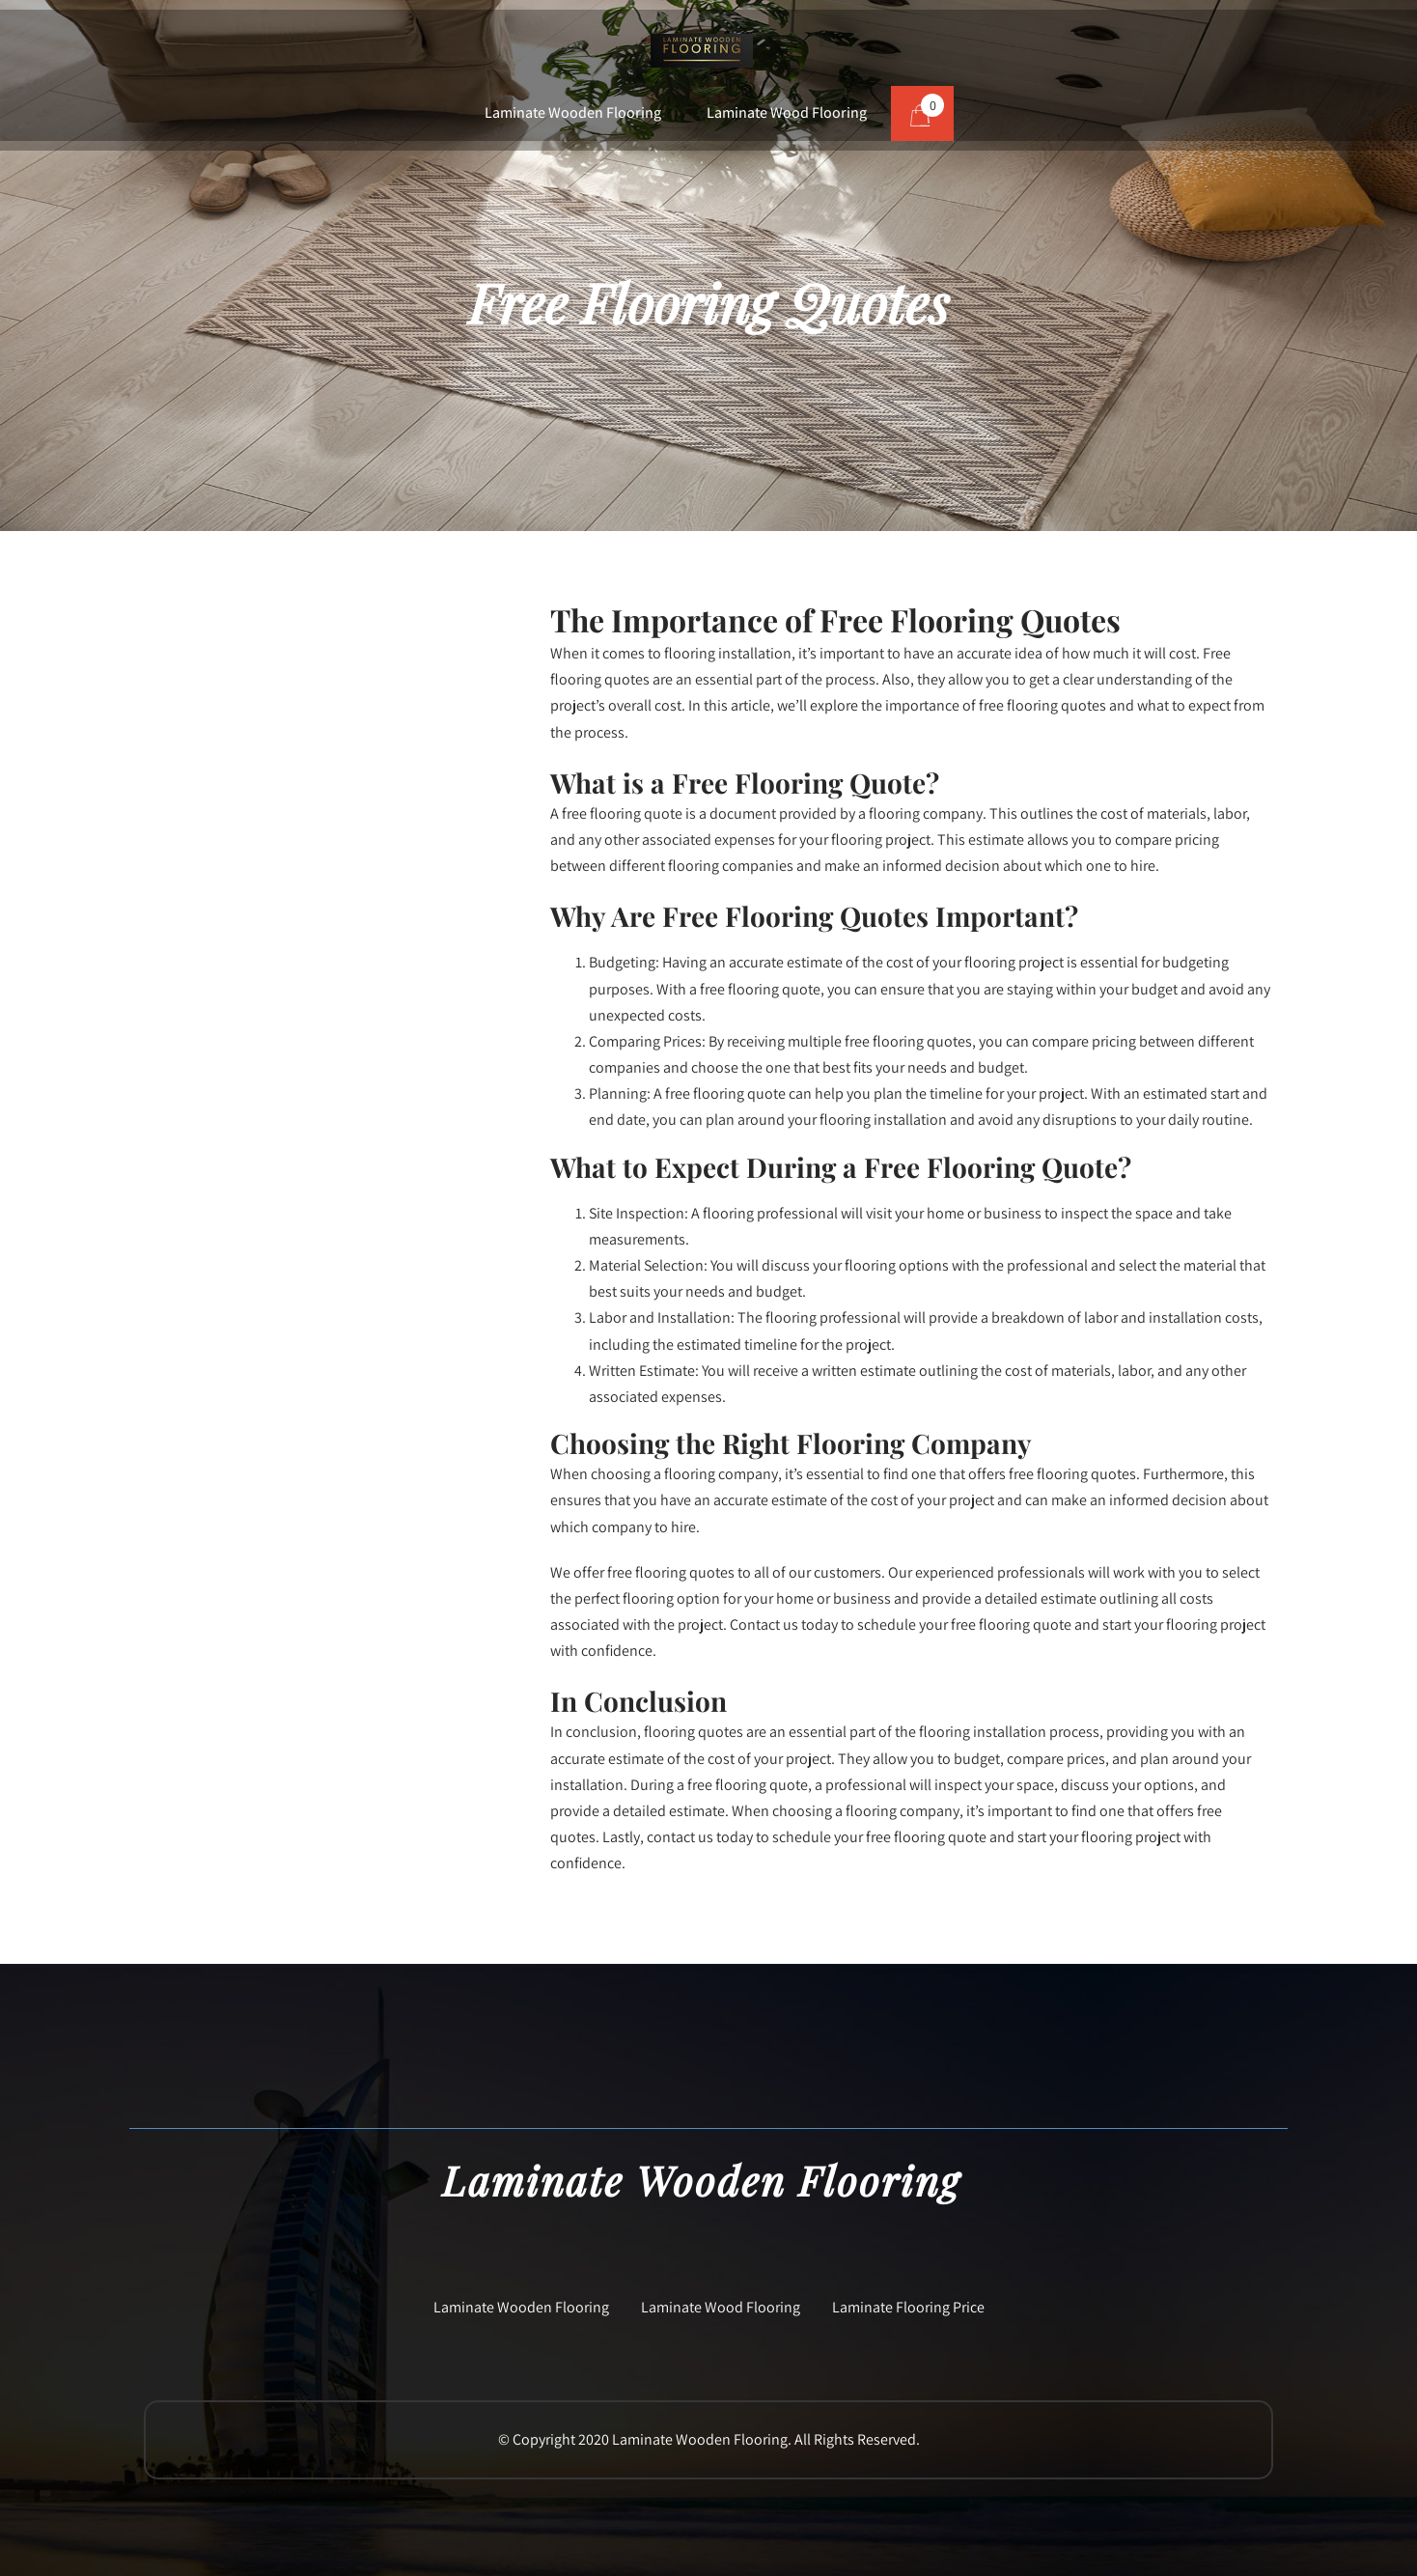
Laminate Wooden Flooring (573, 112)
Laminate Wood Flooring (787, 112)
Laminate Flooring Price (908, 2307)
